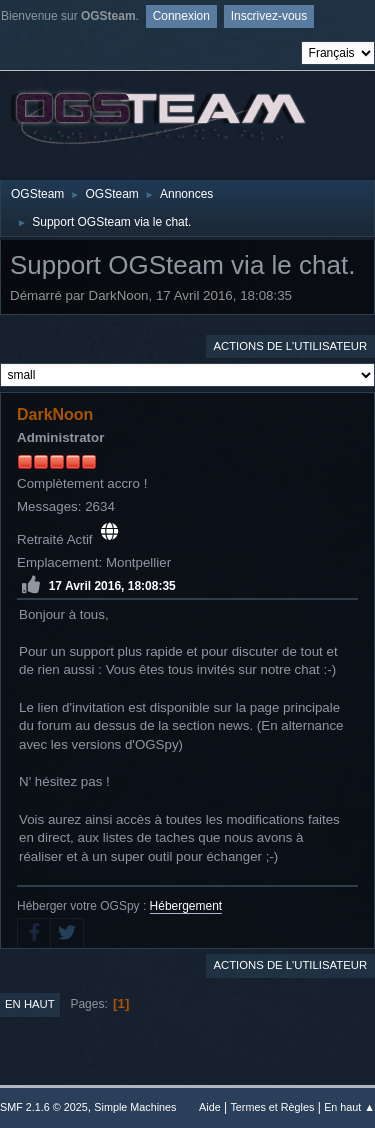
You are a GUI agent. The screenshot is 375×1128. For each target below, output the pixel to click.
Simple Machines (135, 1107)
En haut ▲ (349, 1107)
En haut (30, 1004)
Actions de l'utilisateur (290, 346)
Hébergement (186, 906)
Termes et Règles (272, 1107)
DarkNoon (55, 414)
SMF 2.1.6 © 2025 (44, 1107)
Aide (210, 1107)
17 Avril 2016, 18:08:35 (112, 586)
